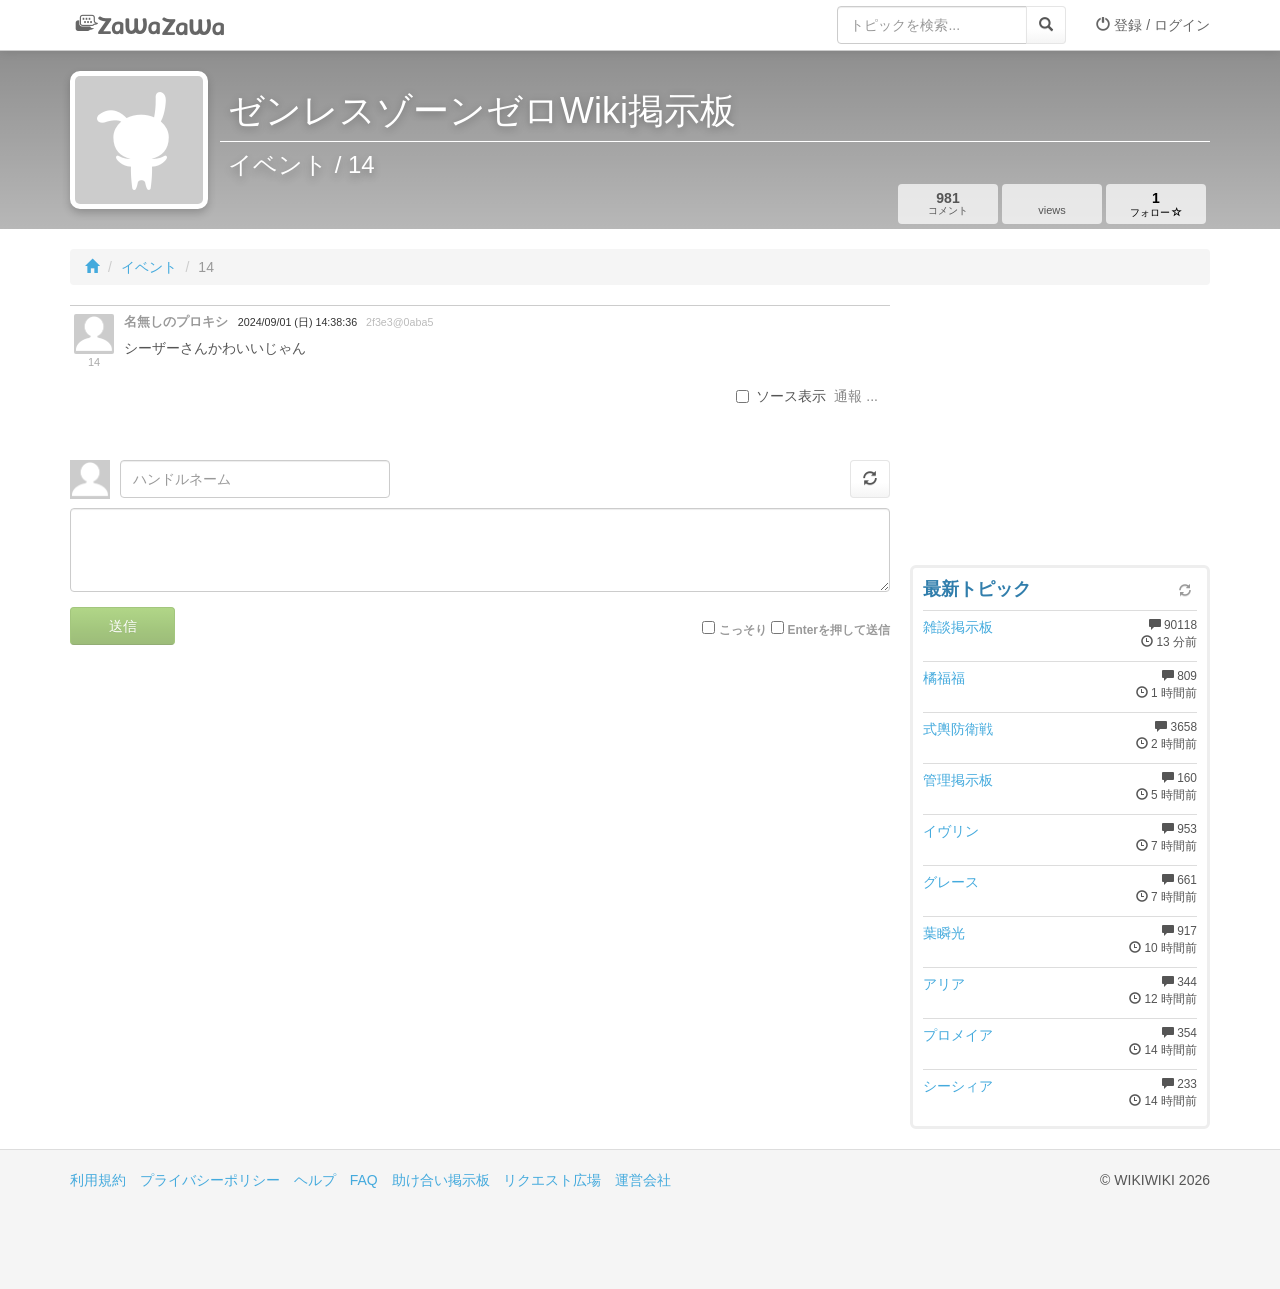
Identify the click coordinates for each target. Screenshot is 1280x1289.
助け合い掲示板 (441, 1180)
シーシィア (958, 1086)
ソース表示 (781, 396)
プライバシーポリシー (210, 1180)
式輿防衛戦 (958, 729)
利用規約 (98, 1180)
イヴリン (951, 831)
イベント (149, 267)
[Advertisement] (1060, 430)
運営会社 (643, 1180)
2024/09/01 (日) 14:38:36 (297, 322)
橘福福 (944, 678)
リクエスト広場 (552, 1180)
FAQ (364, 1180)
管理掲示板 (958, 780)
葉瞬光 (944, 933)
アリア (944, 984)
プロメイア (958, 1035)
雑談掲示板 (958, 627)
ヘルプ (315, 1180)
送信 (123, 626)
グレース (951, 882)
